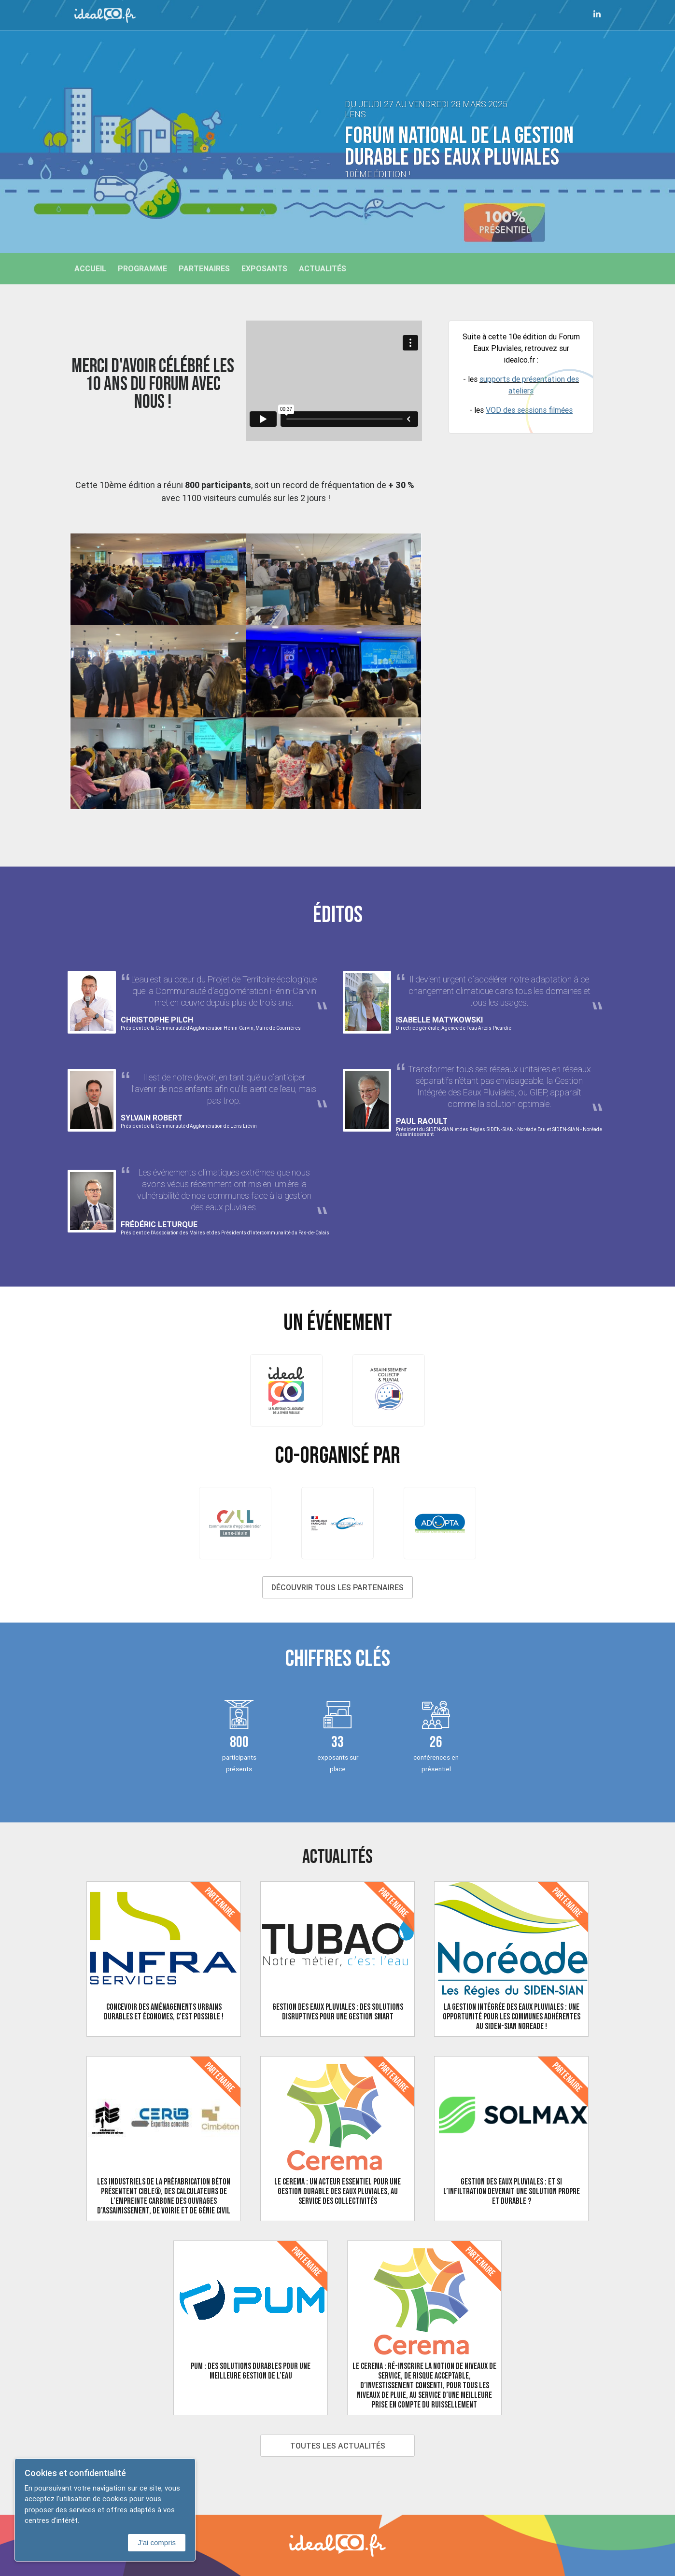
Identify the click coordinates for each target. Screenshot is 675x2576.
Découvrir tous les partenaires (337, 1587)
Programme (142, 268)
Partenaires (204, 268)
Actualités (322, 268)
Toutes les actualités (337, 2445)
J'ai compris (157, 2542)
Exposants (264, 268)
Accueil (90, 268)
